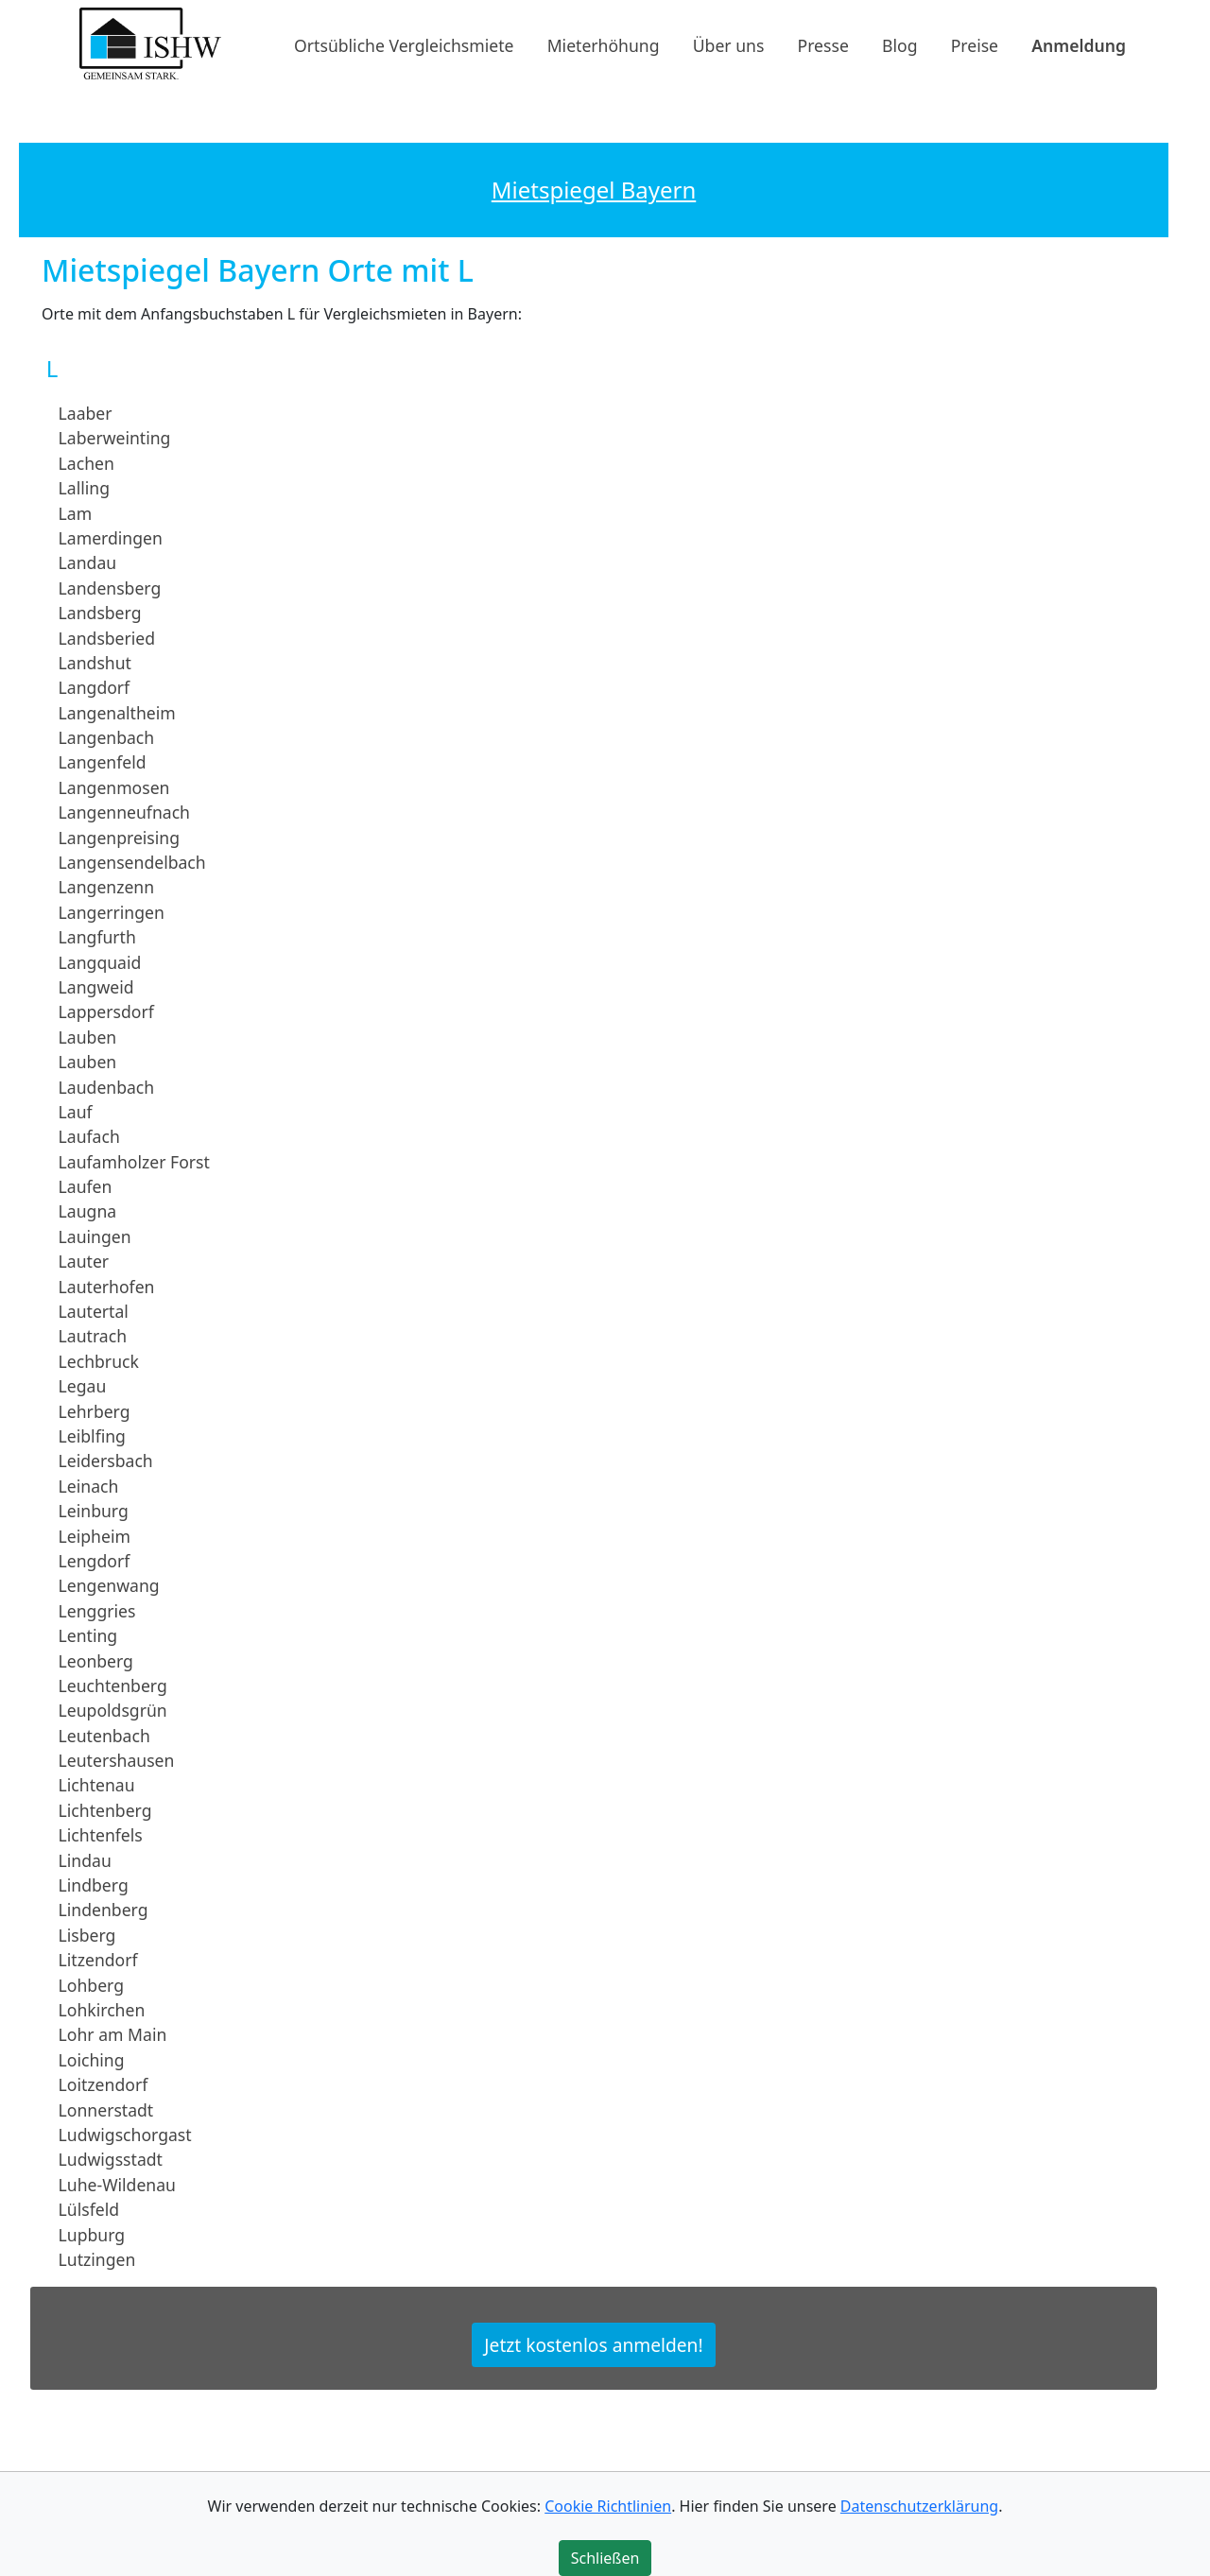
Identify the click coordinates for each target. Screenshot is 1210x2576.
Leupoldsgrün (113, 1710)
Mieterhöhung (603, 44)
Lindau (85, 1859)
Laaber (85, 413)
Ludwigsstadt (111, 2159)
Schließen (605, 2558)
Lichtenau (97, 1784)
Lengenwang (109, 1585)
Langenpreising (119, 836)
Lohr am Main (113, 2034)
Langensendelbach (132, 862)
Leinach (89, 1486)
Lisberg (87, 1935)
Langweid (96, 987)
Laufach (89, 1136)
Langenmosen (114, 787)
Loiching (92, 2060)
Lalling (84, 487)
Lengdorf (94, 1560)
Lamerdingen (111, 538)
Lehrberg (94, 1410)
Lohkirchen (102, 2009)
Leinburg (94, 1510)
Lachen (86, 463)
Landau (88, 562)
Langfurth (97, 936)
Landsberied (107, 637)
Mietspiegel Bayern (594, 189)
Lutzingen (97, 2259)
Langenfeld (103, 762)
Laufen (85, 1186)
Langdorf (94, 687)
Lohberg (91, 1984)
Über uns (729, 44)
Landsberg (100, 612)
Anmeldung (1078, 44)
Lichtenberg (105, 1810)
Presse (823, 44)
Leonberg (96, 1660)
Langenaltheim (117, 711)
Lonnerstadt (106, 2109)
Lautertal (94, 1311)
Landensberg (110, 588)
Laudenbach (107, 1086)
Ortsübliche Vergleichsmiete (403, 44)
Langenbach (107, 737)
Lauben (88, 1037)
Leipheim (94, 1535)
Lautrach (93, 1335)
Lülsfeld (89, 2209)
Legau (83, 1385)
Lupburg (92, 2233)
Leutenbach (104, 1734)
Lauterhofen (107, 1285)
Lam (76, 512)
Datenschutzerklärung (919, 2506)
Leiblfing (92, 1436)
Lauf (76, 1111)
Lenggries (97, 1610)
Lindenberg (103, 1909)
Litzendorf (98, 1959)
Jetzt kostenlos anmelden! (593, 2345)
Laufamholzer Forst (134, 1161)
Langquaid (100, 961)
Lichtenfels (101, 1835)
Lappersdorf (106, 1011)
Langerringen (111, 912)
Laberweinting (115, 437)
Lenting (88, 1635)
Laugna (88, 1211)
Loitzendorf (103, 2084)
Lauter (84, 1261)
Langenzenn (107, 886)
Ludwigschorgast (125, 2134)
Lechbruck (99, 1361)
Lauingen (95, 1236)
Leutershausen (117, 1760)
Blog (899, 44)
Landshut (95, 662)
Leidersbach (106, 1460)
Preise (974, 44)
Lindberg (94, 1885)
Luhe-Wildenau (117, 2184)
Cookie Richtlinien (607, 2506)
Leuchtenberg (113, 1685)
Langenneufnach (124, 812)
